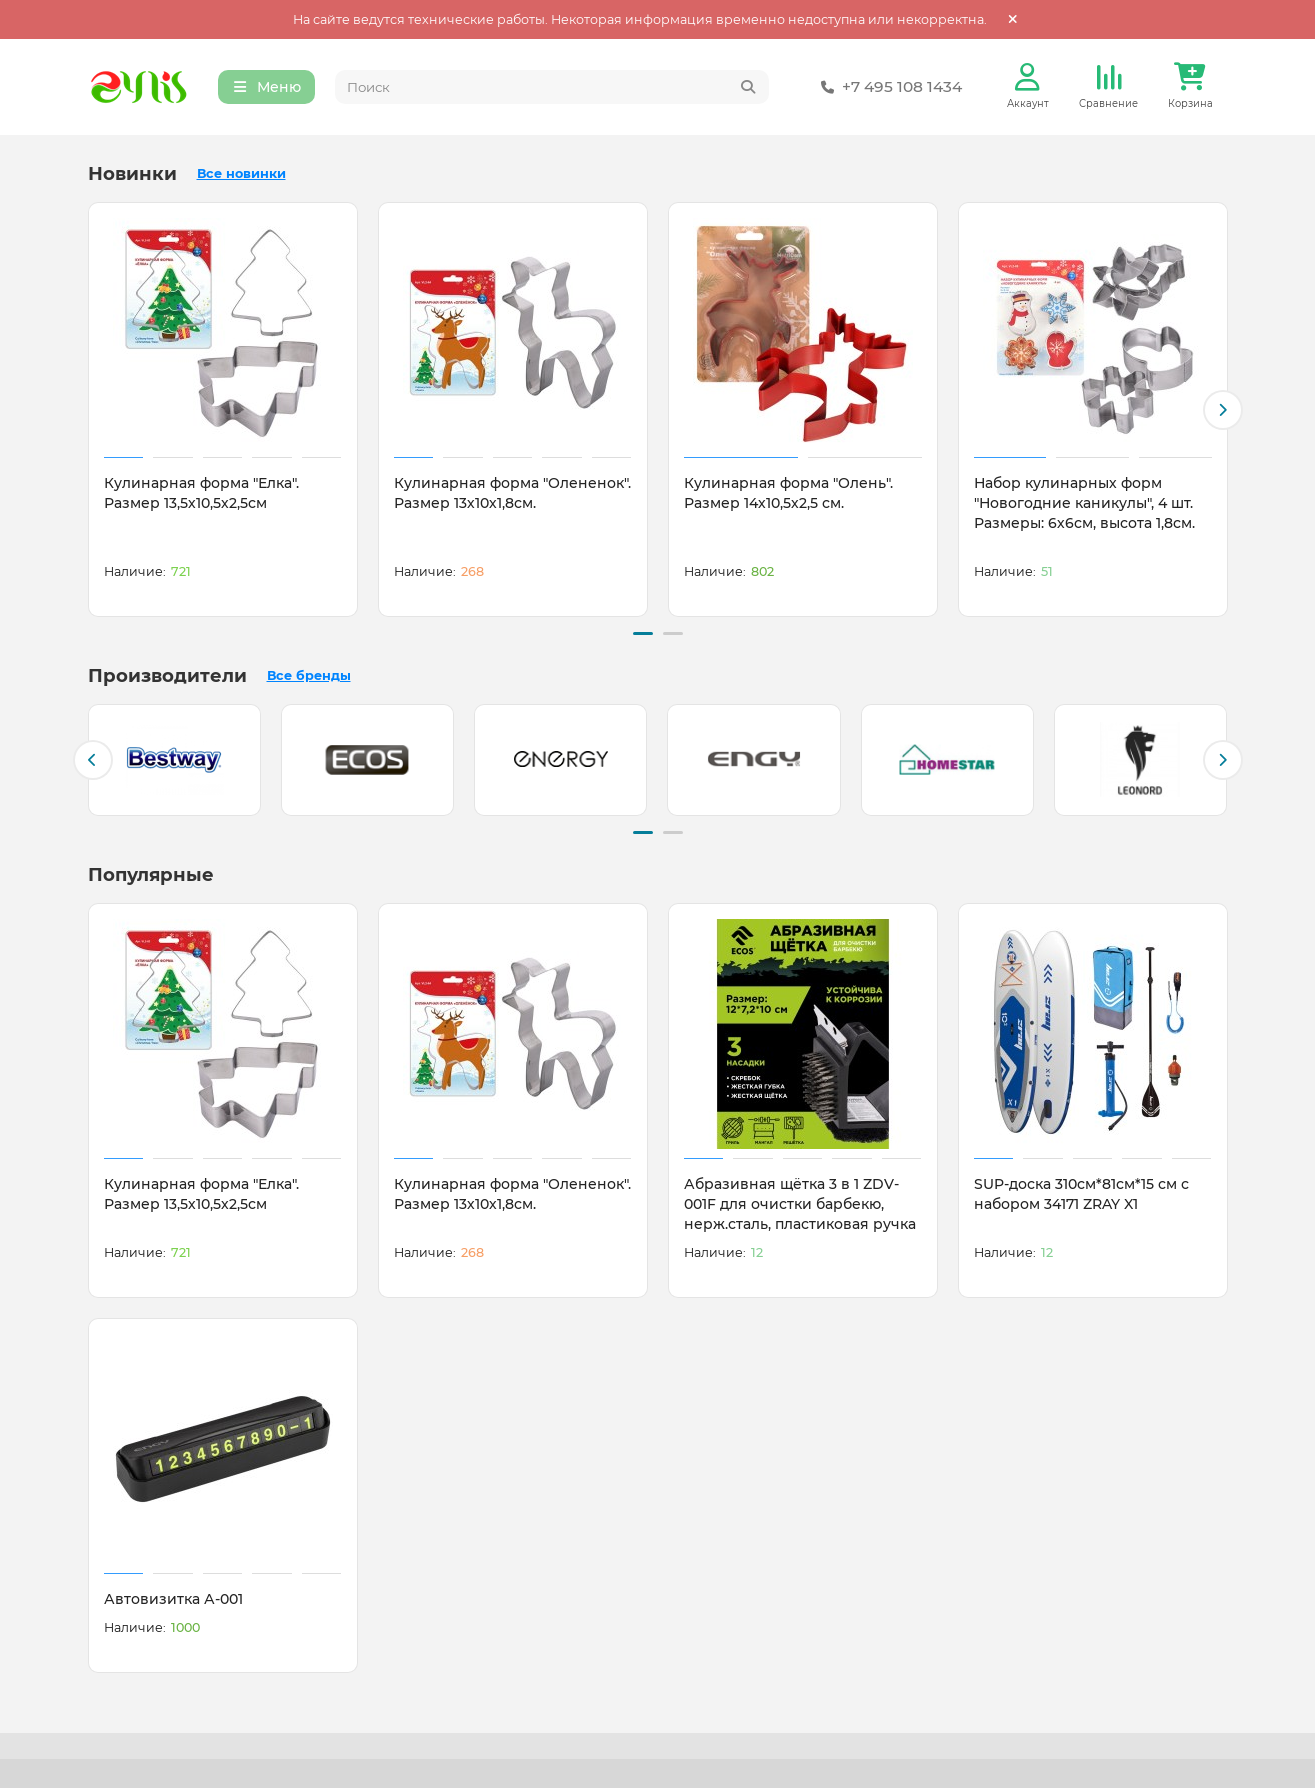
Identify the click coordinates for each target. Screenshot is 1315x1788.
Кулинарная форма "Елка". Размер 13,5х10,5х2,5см (201, 495)
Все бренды (309, 675)
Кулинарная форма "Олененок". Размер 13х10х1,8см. (512, 495)
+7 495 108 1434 (888, 88)
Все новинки (241, 175)
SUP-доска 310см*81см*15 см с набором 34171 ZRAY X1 (1081, 1192)
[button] (1223, 411)
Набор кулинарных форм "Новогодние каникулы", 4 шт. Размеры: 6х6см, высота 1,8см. (1084, 505)
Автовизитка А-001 (173, 1597)
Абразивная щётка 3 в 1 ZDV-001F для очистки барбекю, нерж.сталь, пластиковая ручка (800, 1202)
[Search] (552, 88)
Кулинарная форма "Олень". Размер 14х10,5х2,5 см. (788, 495)
